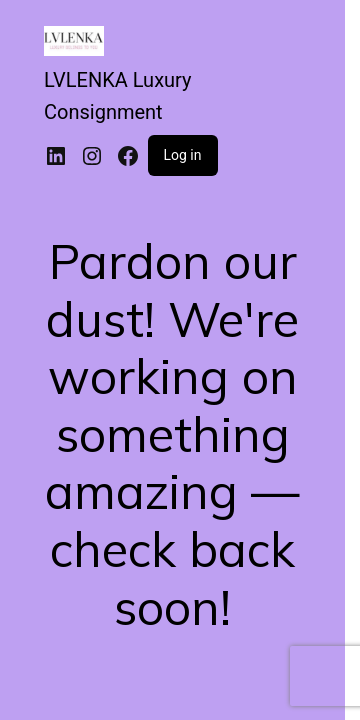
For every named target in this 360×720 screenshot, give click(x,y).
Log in (183, 155)
